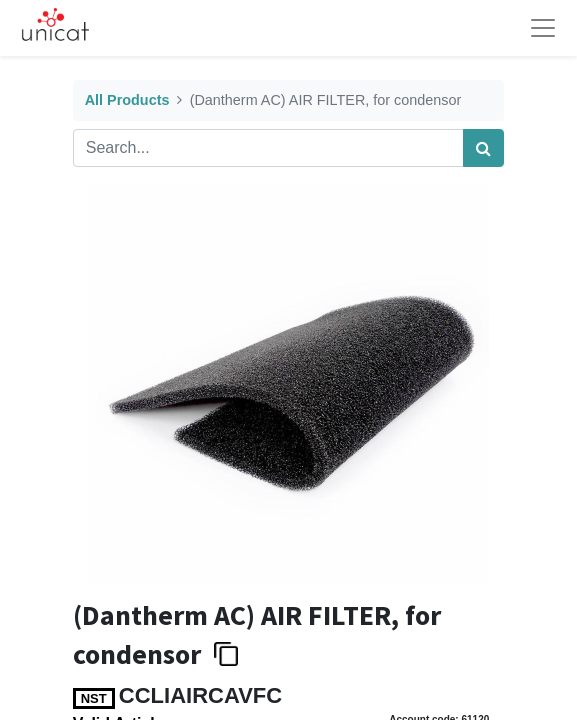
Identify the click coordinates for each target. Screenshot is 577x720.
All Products (127, 100)
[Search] (483, 148)
